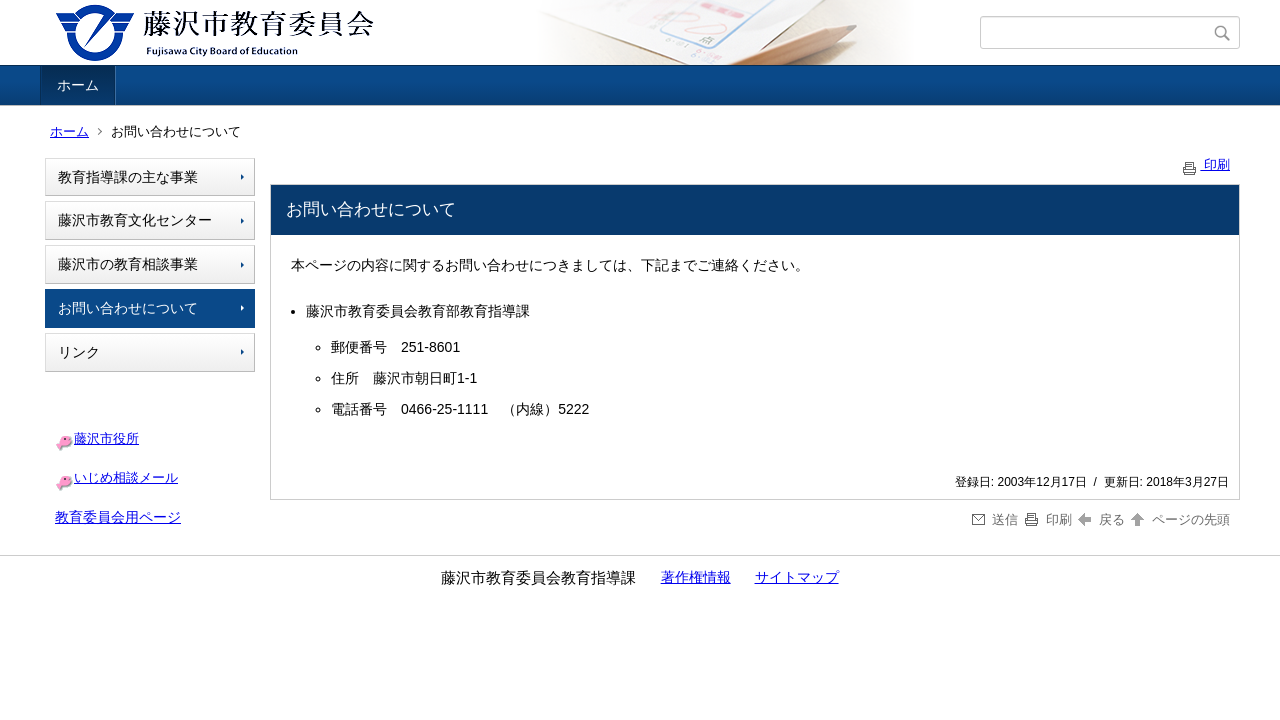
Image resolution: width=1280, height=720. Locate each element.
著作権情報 (696, 577)
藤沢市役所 (106, 438)
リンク (79, 352)
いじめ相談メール (126, 477)
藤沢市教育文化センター (135, 220)
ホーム (78, 85)
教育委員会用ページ (118, 517)
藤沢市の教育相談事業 (128, 264)
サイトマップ (797, 577)
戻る (1101, 519)
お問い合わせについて (128, 308)
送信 (995, 519)
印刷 (1205, 164)
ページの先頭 (1179, 519)
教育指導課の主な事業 (128, 177)
